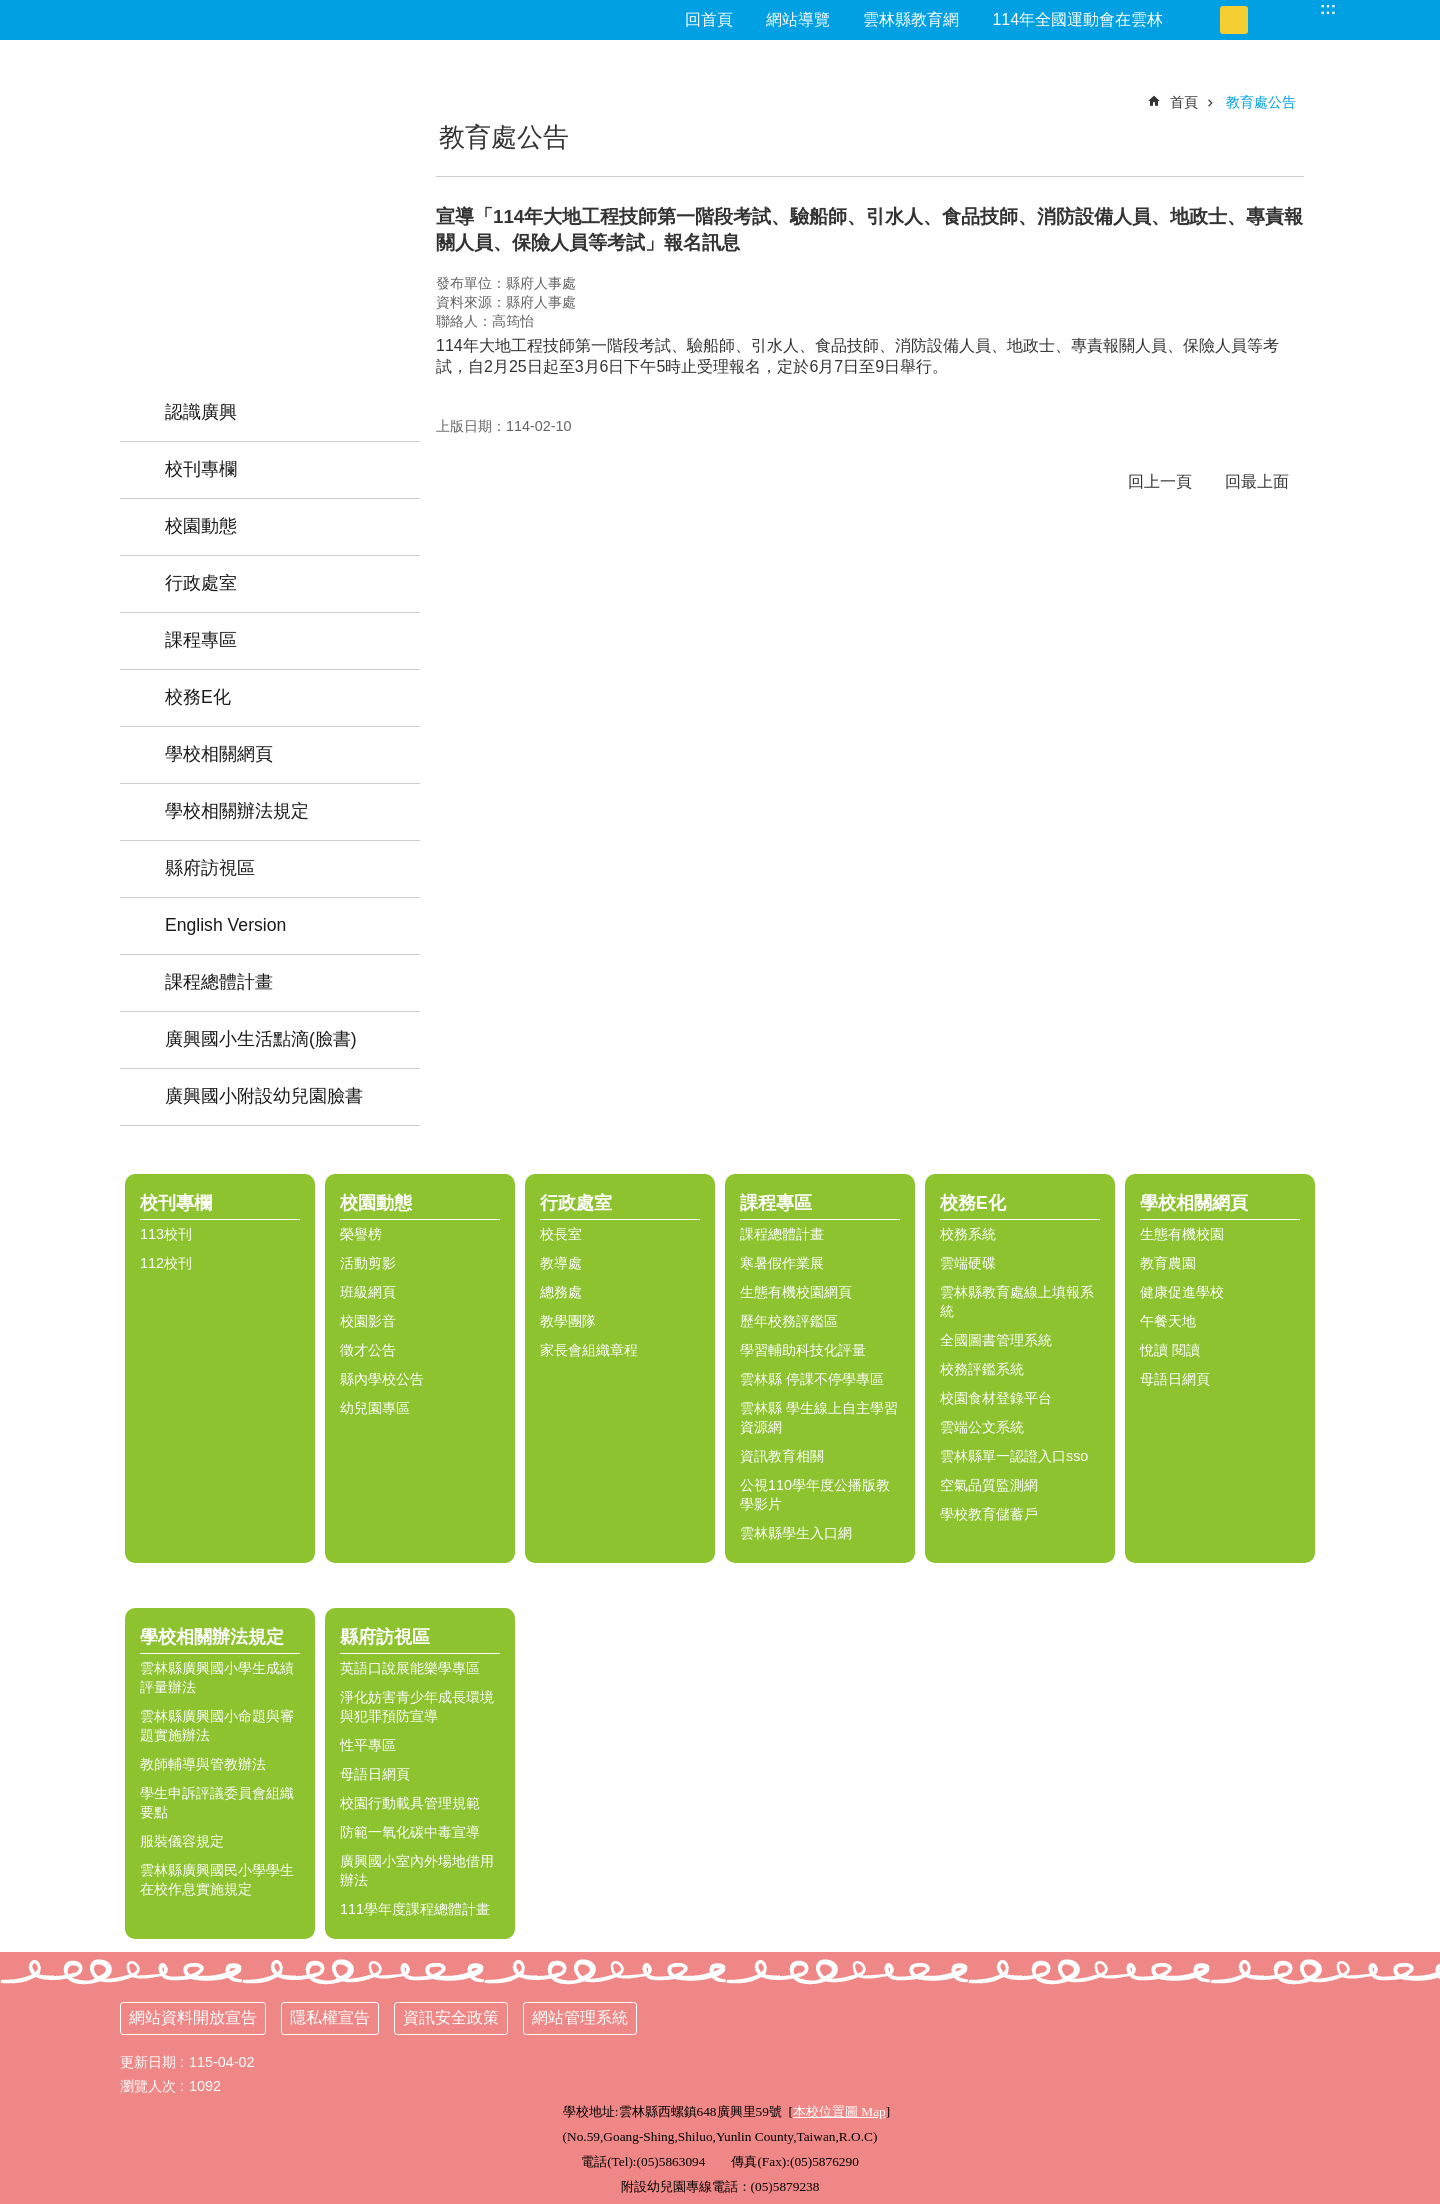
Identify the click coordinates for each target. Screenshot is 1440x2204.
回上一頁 (1160, 481)
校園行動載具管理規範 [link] (410, 1803)
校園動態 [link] (201, 526)
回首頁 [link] (709, 19)
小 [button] (1206, 20)
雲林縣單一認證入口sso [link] (1014, 1456)
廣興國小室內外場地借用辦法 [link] (417, 1870)
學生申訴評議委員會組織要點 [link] (217, 1802)
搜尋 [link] (1300, 8)
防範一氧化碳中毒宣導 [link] (410, 1832)
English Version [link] (225, 925)
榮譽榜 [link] (361, 1234)
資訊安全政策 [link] (451, 2017)
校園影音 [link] (368, 1321)
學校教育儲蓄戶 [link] (989, 1514)
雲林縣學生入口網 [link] (796, 1533)
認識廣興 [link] (201, 412)
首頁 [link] (1184, 102)
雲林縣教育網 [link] (911, 19)
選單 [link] (1415, 1151)
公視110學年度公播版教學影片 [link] (815, 1494)
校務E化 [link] (198, 697)
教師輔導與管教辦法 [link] (203, 1764)
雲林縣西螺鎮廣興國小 (270, 184)
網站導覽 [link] (798, 19)
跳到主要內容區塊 (10, 10)
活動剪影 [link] (368, 1263)
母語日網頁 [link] (1175, 1379)
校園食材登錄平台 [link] (996, 1398)
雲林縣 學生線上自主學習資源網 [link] (819, 1417)
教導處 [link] (561, 1263)
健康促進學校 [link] (1182, 1292)
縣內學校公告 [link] (382, 1379)
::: (1328, 8)
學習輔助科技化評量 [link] (803, 1350)
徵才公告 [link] (368, 1350)
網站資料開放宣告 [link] (193, 2017)
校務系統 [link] (968, 1234)
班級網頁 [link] (368, 1292)
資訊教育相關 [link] (782, 1456)
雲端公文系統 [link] (982, 1427)
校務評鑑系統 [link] (982, 1369)
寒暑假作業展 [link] (782, 1263)
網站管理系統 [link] (580, 2017)
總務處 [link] (561, 1292)
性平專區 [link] (368, 1745)
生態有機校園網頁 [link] (796, 1292)
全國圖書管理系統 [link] (996, 1340)
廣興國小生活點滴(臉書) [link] (261, 1039)
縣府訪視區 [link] (210, 868)
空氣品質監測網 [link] (989, 1485)
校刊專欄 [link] (201, 469)
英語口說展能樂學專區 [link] (410, 1668)
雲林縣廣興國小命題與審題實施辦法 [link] (217, 1725)
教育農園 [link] (1168, 1263)
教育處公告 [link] (1261, 102)
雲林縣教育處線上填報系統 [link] (1017, 1301)
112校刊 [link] (166, 1263)
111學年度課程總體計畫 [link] (415, 1909)
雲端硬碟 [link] (968, 1263)
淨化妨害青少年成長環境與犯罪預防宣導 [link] (417, 1706)
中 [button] (1234, 20)
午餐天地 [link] (1168, 1321)
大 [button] (1262, 20)
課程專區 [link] (201, 640)
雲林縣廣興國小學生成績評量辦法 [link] (217, 1677)
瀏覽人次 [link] (148, 2086)
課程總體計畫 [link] (219, 982)
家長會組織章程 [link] (589, 1350)
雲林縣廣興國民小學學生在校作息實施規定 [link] (217, 1879)
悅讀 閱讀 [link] (1170, 1350)
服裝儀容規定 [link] (182, 1841)
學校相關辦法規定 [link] (237, 811)
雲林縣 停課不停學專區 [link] (812, 1379)
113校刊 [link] (166, 1234)
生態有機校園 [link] (1182, 1234)
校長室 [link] (561, 1234)
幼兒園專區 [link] (375, 1408)
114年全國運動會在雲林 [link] (1077, 19)
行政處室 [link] (201, 583)
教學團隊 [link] (568, 1321)
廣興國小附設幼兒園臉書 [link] (264, 1096)
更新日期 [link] (148, 2062)
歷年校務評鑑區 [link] (789, 1321)
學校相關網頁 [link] (219, 754)
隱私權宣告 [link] (330, 2017)
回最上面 (1257, 481)
